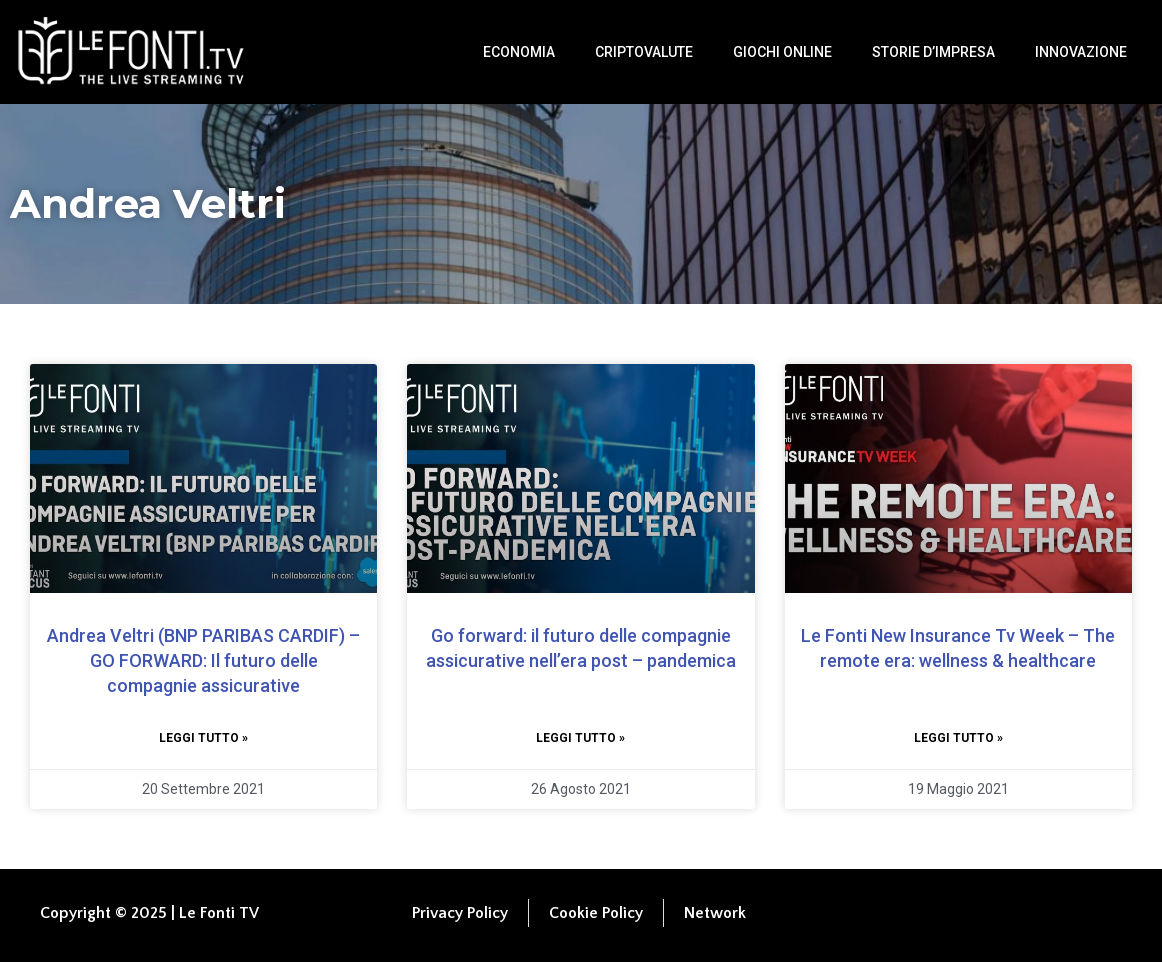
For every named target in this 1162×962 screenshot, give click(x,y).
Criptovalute (644, 52)
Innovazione (1081, 52)
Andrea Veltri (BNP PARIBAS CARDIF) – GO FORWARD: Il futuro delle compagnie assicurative (203, 660)
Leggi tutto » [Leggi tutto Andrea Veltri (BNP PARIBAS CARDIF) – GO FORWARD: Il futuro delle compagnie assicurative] (203, 738)
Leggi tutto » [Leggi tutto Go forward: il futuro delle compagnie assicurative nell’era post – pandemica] (580, 738)
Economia (519, 52)
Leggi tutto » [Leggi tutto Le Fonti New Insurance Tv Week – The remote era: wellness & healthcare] (958, 738)
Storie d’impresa (933, 52)
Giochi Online (782, 52)
